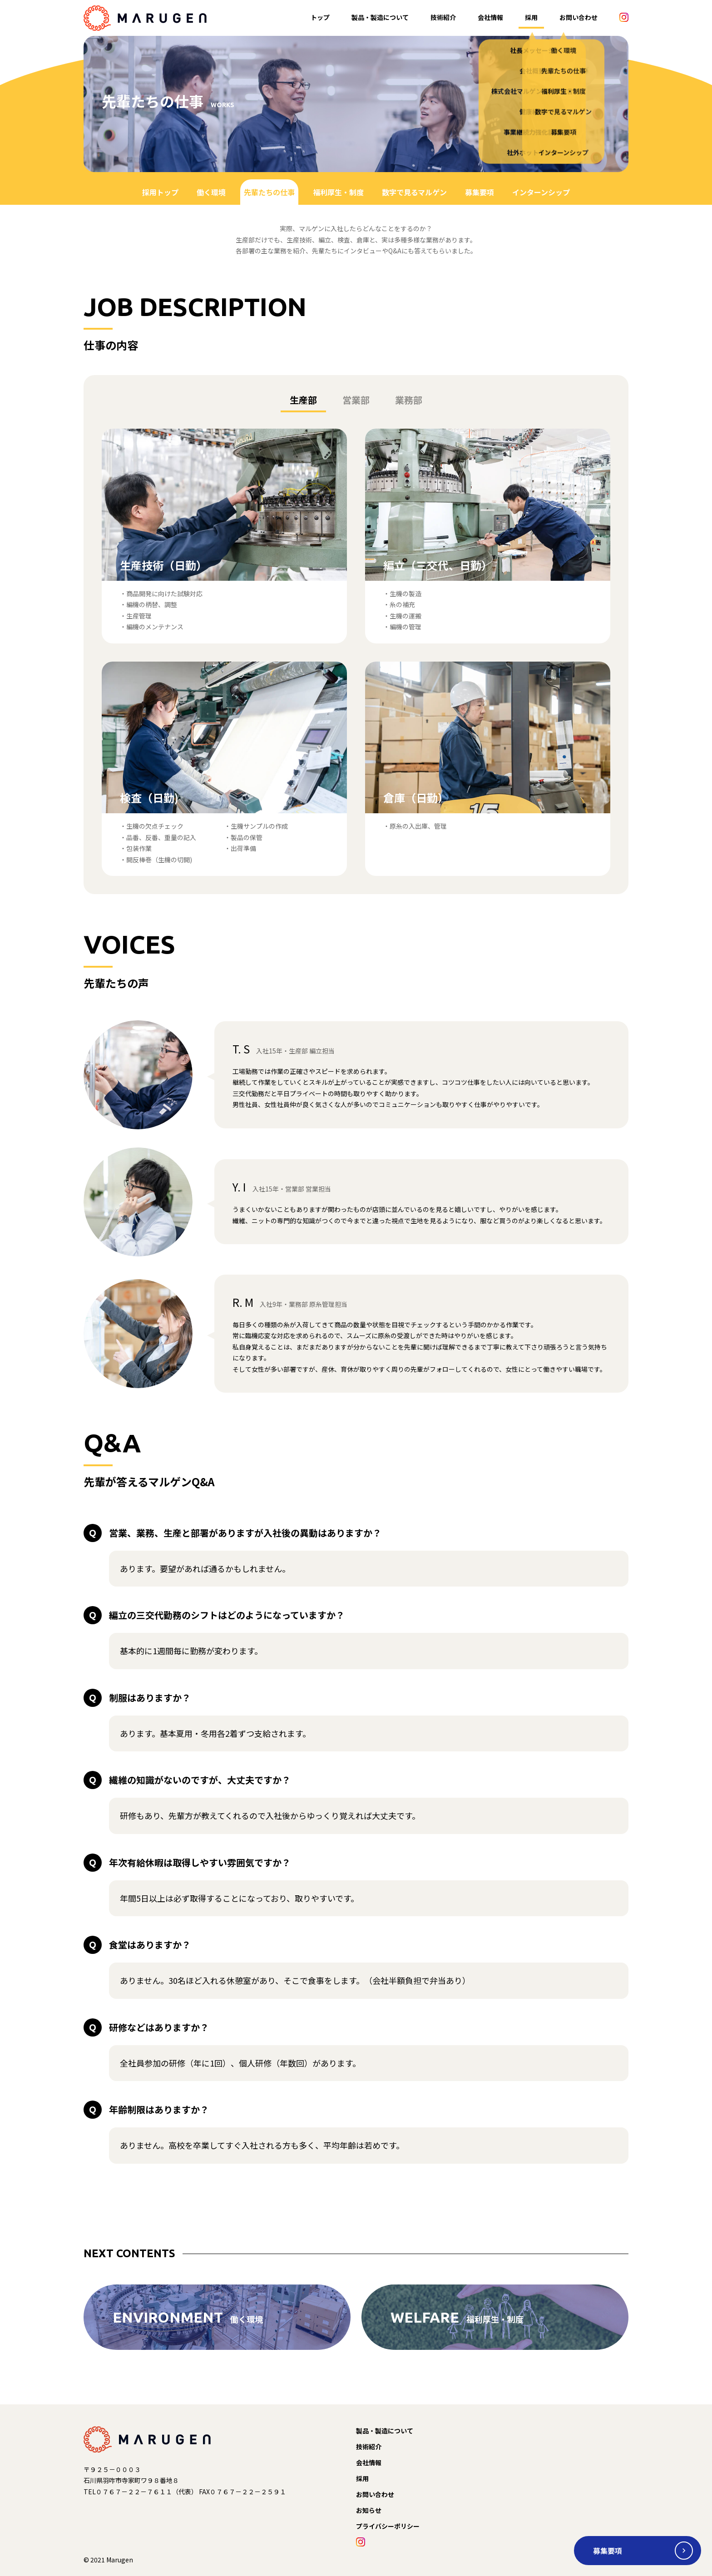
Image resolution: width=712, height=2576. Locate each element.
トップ (320, 17)
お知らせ (368, 2510)
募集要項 (479, 192)
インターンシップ (541, 192)
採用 (531, 17)
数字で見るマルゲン (414, 192)
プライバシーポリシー (388, 2526)
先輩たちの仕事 (269, 192)
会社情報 (490, 17)
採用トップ (160, 192)
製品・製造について (380, 17)
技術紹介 (443, 17)
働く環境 (211, 192)
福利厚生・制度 (338, 192)
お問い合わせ (578, 17)
